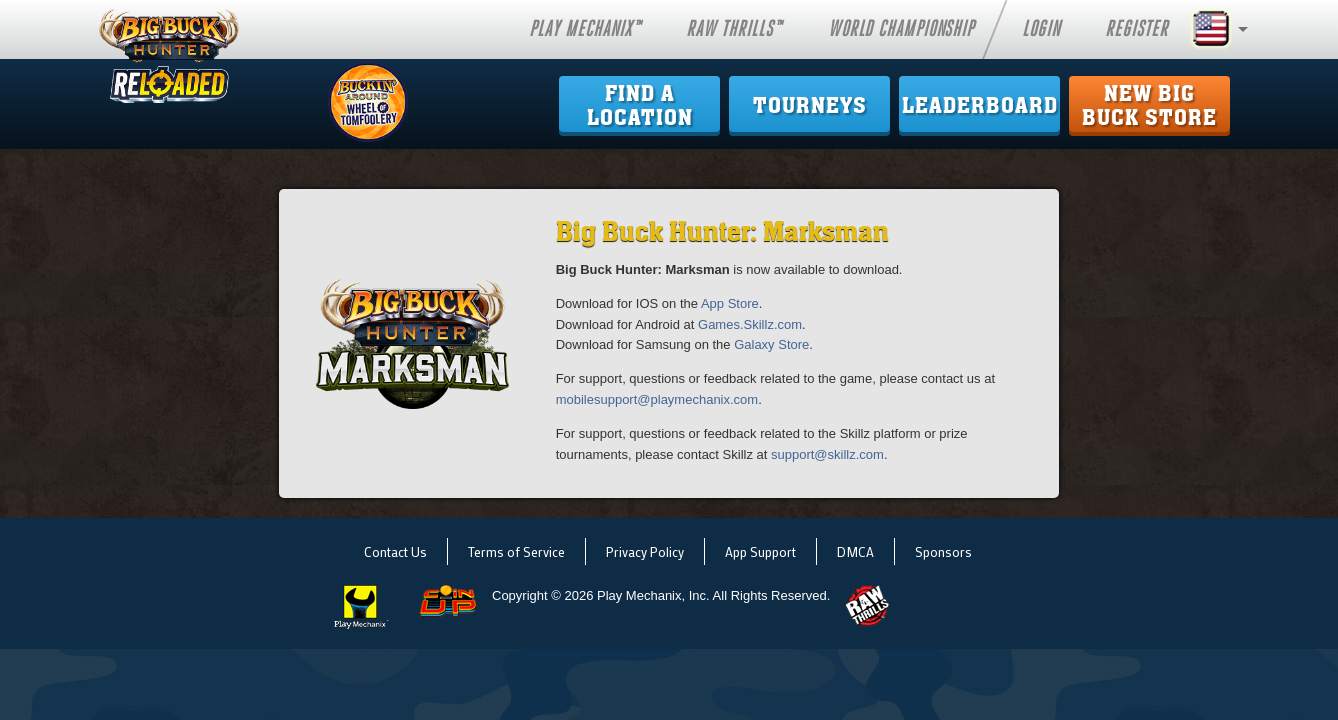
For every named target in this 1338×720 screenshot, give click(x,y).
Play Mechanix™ (585, 29)
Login (1041, 29)
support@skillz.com (827, 454)
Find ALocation (640, 106)
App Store (730, 303)
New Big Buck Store (1149, 106)
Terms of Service (516, 551)
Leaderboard (980, 106)
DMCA (855, 551)
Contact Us (395, 551)
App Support (760, 551)
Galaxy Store (771, 344)
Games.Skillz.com (750, 324)
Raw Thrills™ (734, 29)
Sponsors (943, 551)
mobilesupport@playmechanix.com (657, 399)
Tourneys (810, 106)
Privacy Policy (645, 551)
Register (1136, 29)
